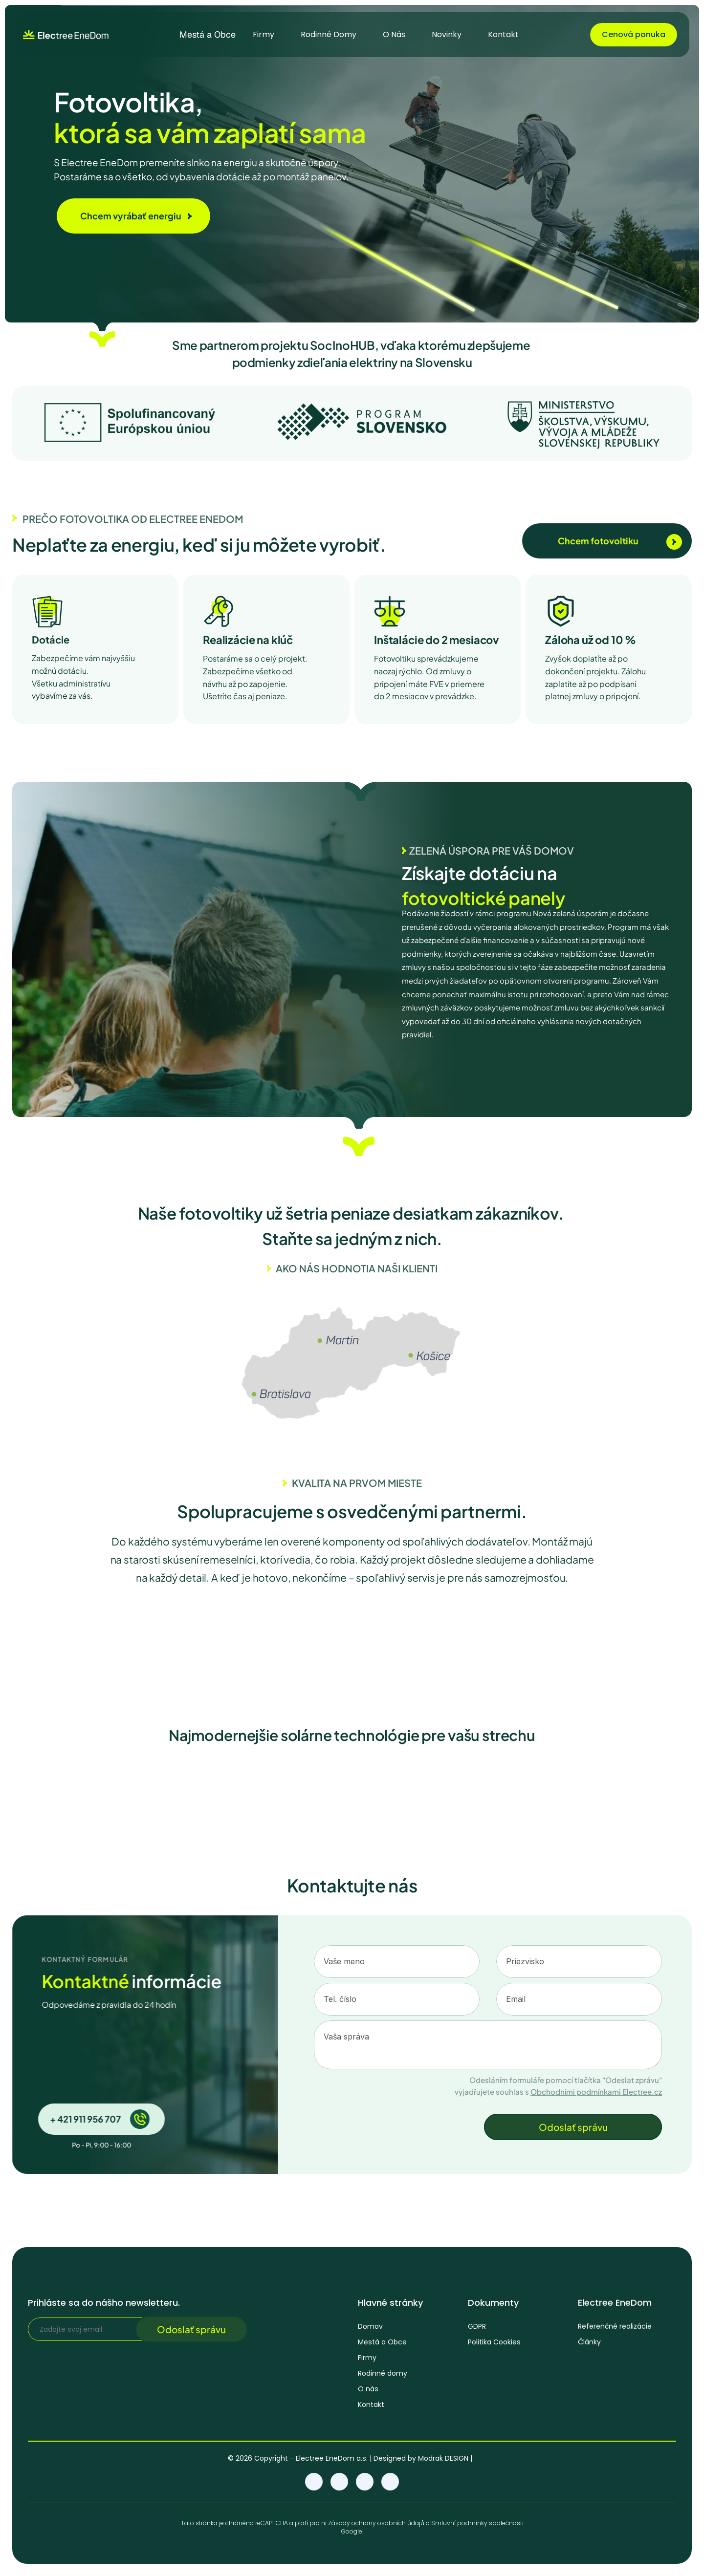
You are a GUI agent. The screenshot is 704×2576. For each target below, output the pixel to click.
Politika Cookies (494, 2345)
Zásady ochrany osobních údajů (376, 2524)
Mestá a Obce (382, 2344)
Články (589, 2346)
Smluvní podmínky (459, 2524)
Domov (370, 2329)
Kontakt (371, 2407)
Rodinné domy (382, 2376)
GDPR (477, 2329)
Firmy (367, 2360)
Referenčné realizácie (615, 2331)
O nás (368, 2391)
